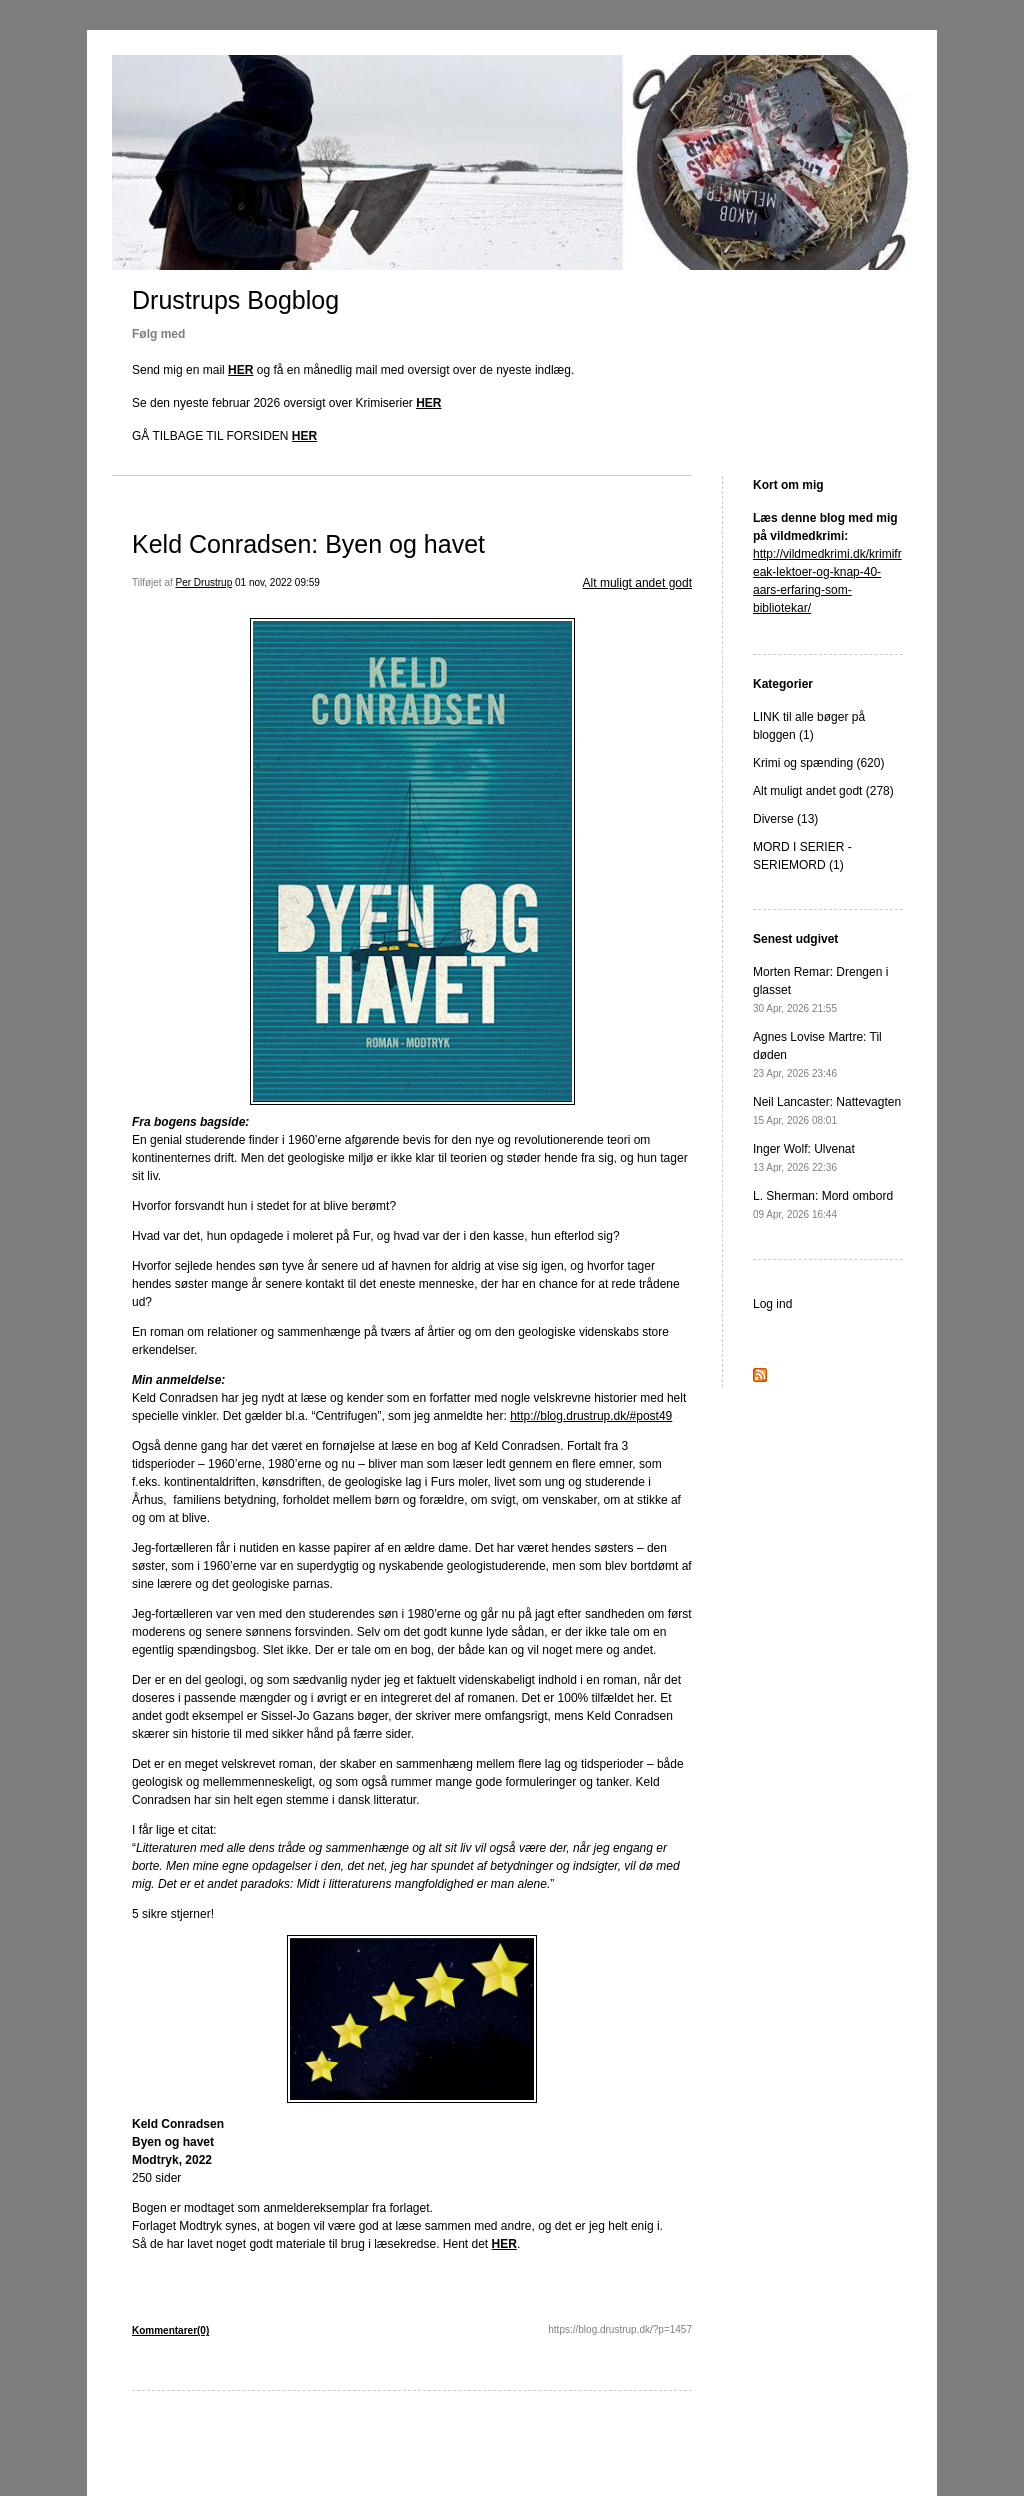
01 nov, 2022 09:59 (277, 582)
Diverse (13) (785, 819)
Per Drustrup (204, 582)
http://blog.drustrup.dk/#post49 (591, 1416)
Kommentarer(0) (170, 2330)
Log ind (772, 1304)
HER (240, 370)
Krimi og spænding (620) (818, 763)
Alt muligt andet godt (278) (823, 791)
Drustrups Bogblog (235, 300)
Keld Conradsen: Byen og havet (308, 544)
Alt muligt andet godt (637, 583)
